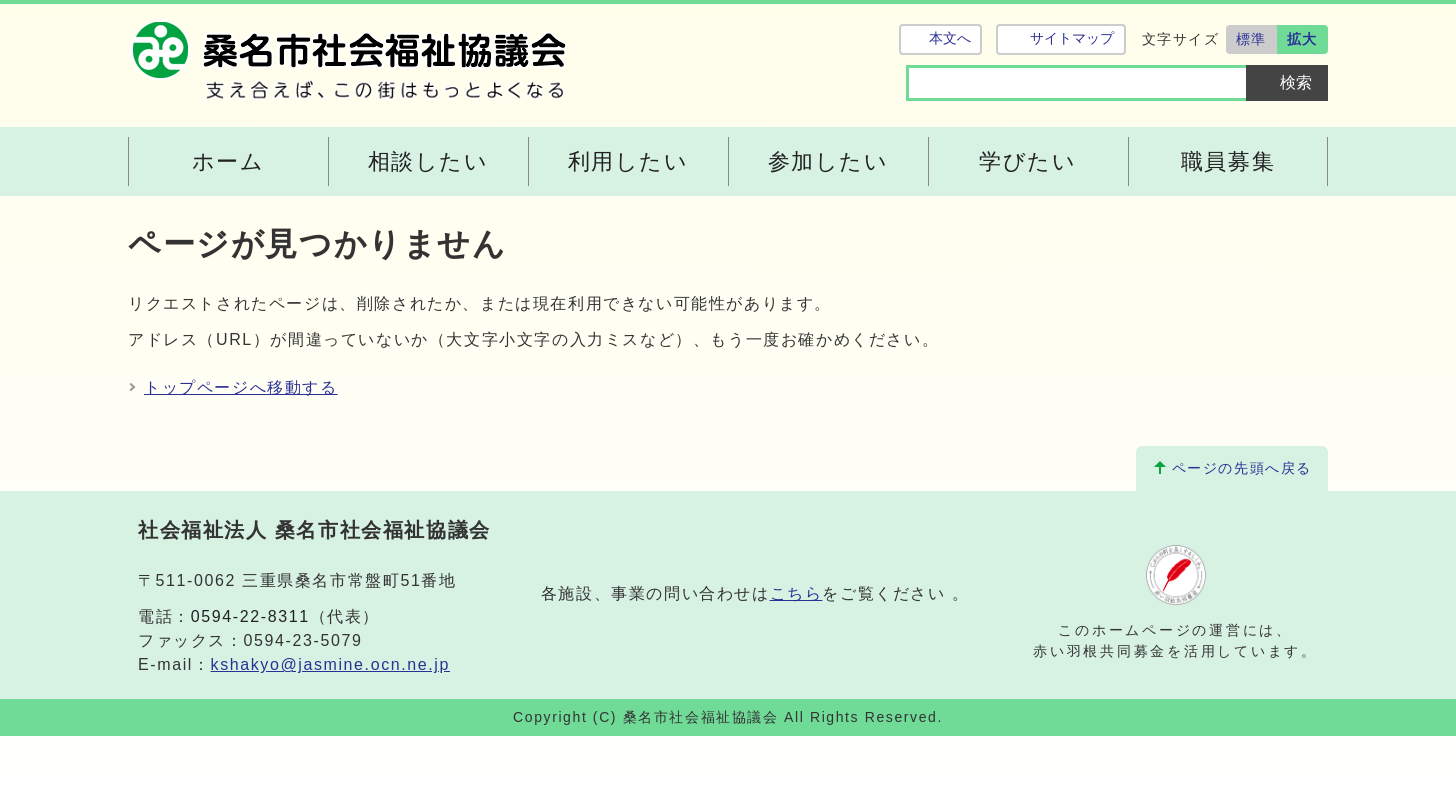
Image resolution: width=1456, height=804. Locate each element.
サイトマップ (1071, 38)
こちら (796, 593)
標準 (1251, 39)
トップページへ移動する (241, 387)
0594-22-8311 (250, 616)
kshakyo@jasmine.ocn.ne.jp (330, 664)
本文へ (950, 38)
